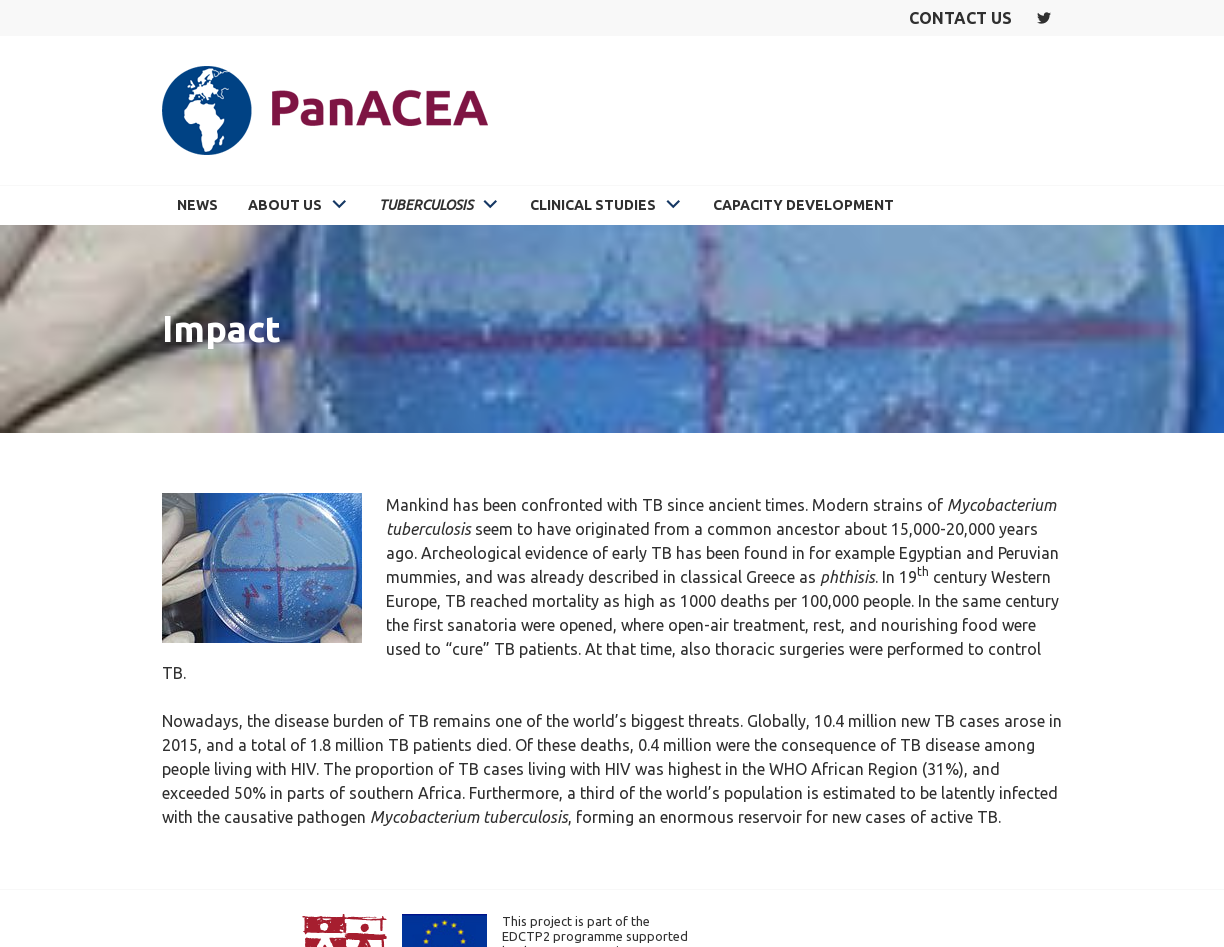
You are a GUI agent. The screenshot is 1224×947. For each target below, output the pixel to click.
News (197, 205)
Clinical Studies (593, 205)
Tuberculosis (426, 205)
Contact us (960, 18)
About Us (285, 205)
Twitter (1044, 18)
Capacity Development (803, 205)
